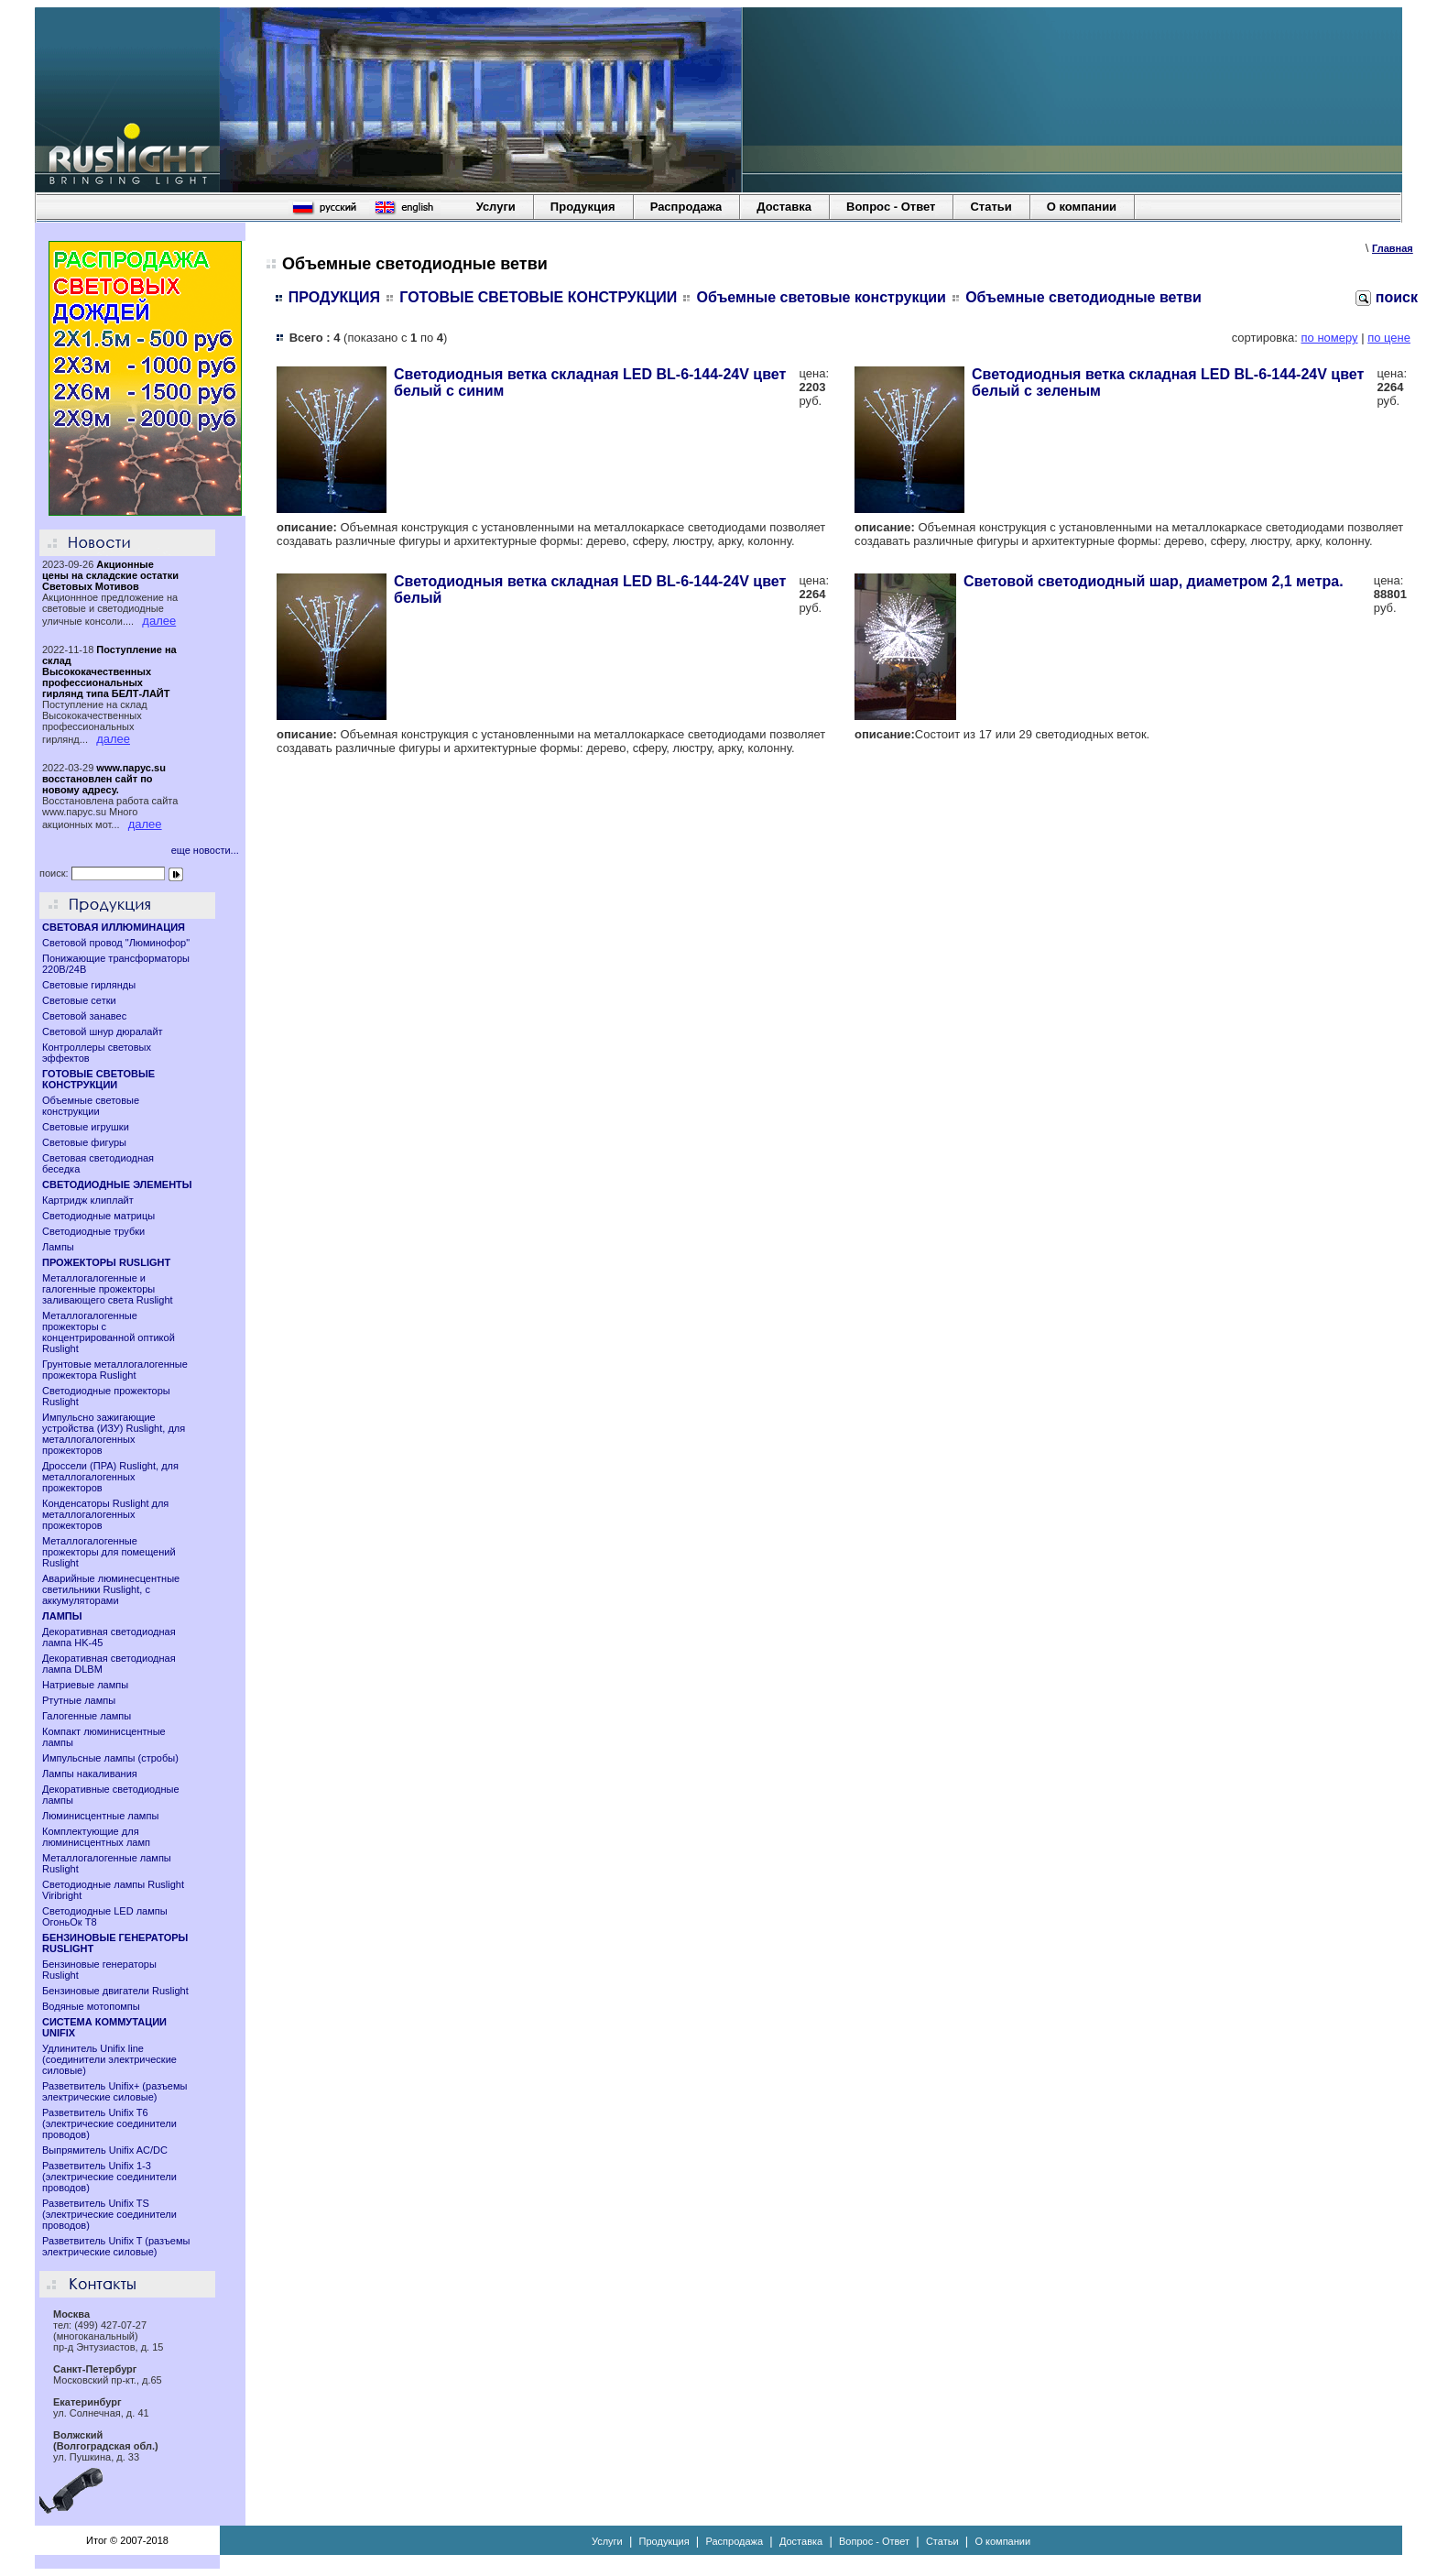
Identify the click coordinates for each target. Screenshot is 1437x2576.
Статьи (990, 206)
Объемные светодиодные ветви (1083, 297)
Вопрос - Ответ (890, 206)
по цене (1388, 337)
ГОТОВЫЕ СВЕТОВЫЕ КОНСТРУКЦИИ (538, 297)
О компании (1081, 206)
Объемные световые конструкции (821, 297)
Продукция (582, 206)
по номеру (1329, 337)
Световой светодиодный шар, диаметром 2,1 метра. (1153, 581)
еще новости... (205, 850)
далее (159, 621)
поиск (1386, 297)
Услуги (496, 206)
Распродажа (686, 206)
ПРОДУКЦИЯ (334, 297)
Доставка (784, 206)
